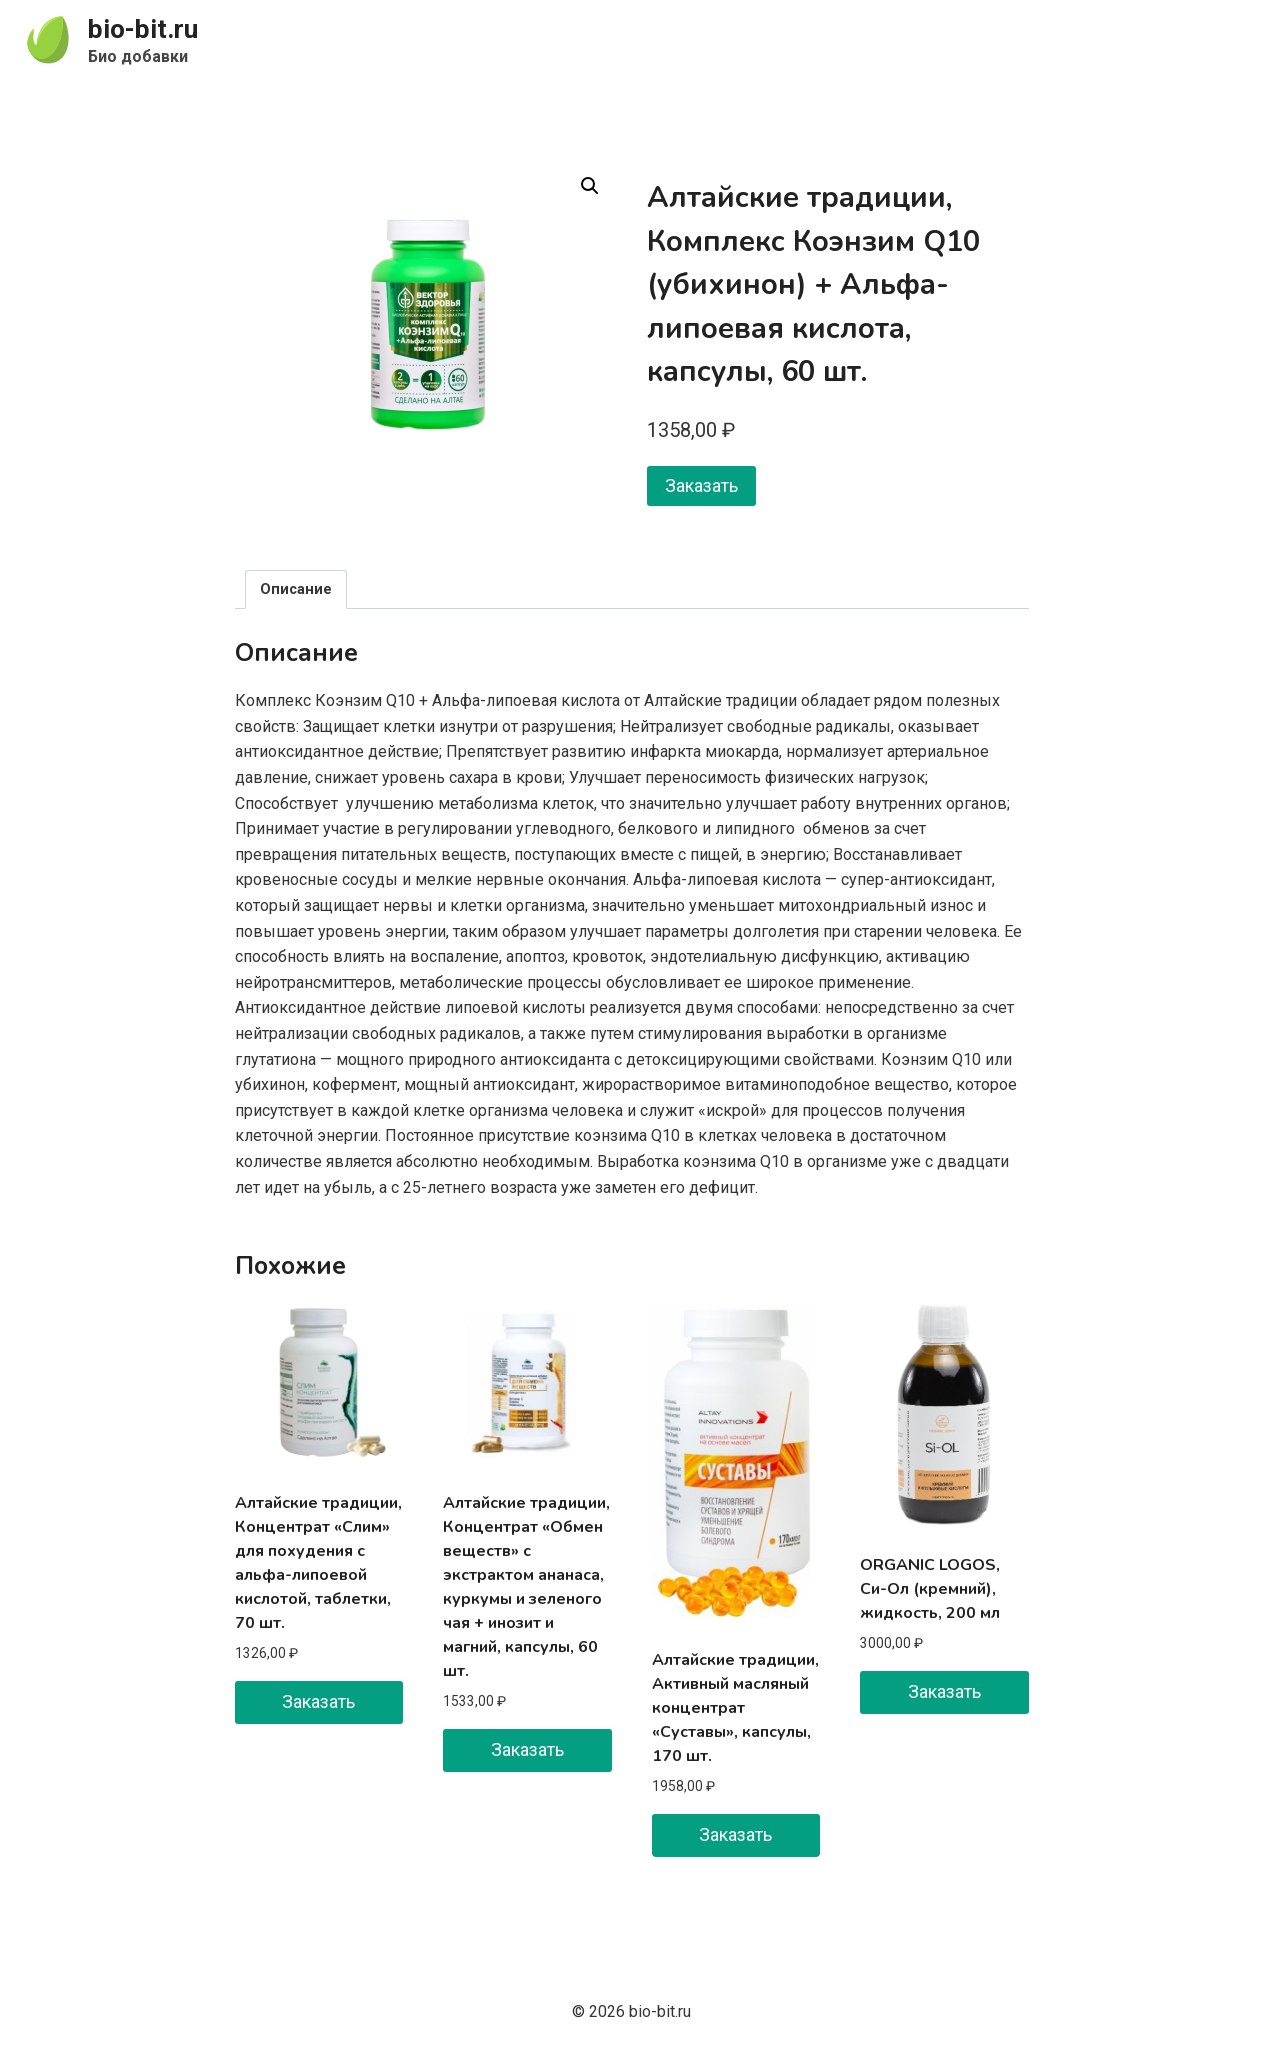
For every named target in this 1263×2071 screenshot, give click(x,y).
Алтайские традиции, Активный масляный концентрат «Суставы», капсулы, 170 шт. (735, 1708)
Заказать (701, 485)
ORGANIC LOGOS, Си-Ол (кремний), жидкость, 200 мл (930, 1589)
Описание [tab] (296, 589)
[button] (590, 186)
